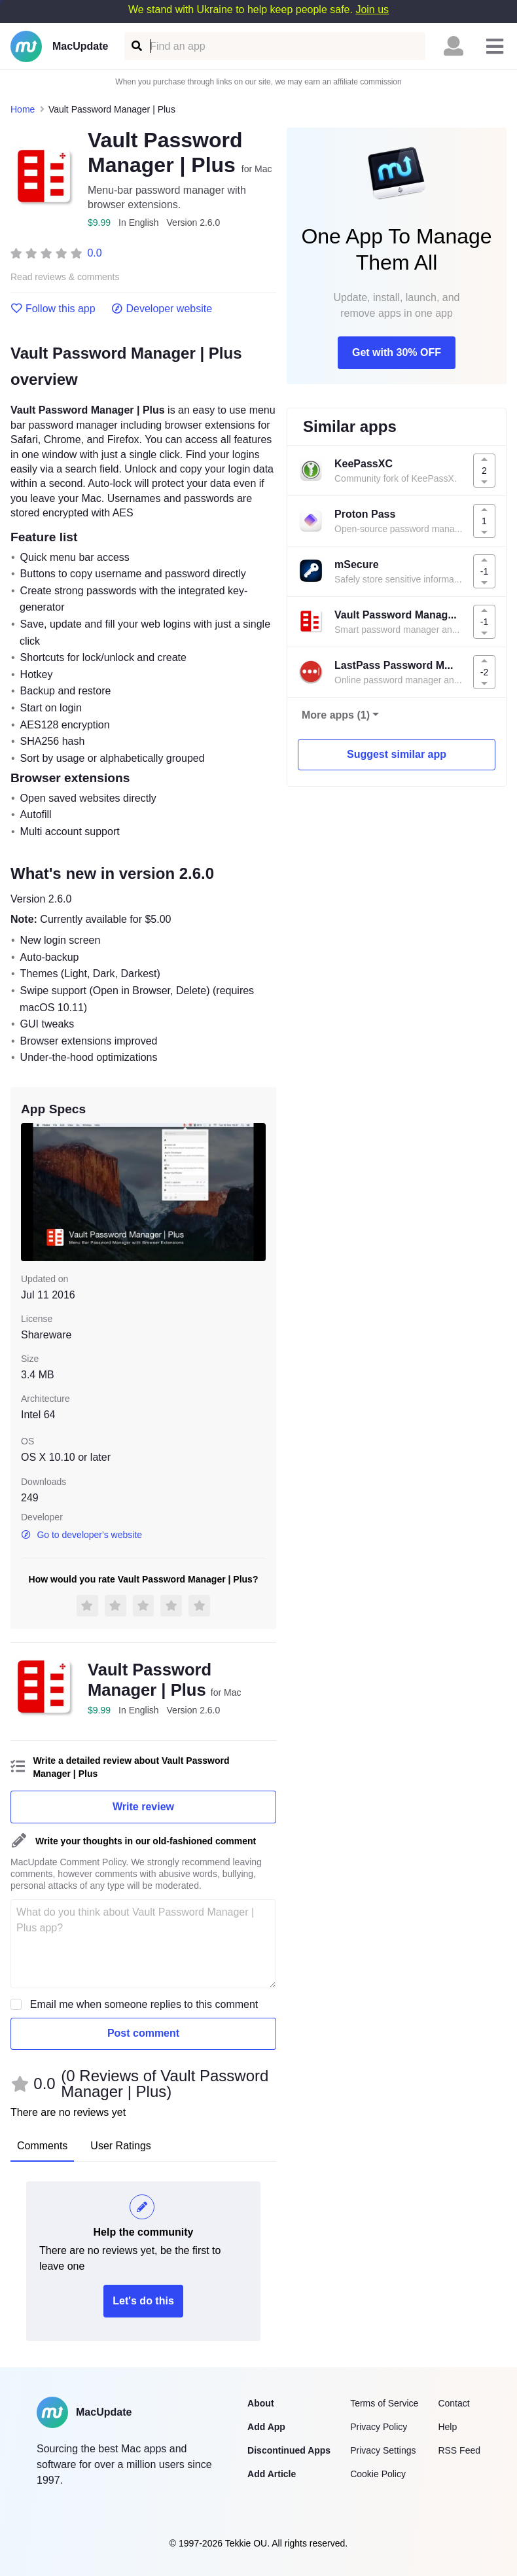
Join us (372, 9)
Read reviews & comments (65, 277)
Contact (453, 2403)
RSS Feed (459, 2450)
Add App (266, 2427)
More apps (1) (336, 715)
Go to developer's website (81, 1535)
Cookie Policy (378, 2474)
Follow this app (53, 309)
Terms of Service (384, 2403)
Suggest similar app (396, 754)
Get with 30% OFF (396, 352)
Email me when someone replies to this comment (144, 2004)
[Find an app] (136, 46)
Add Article (271, 2474)
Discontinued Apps (288, 2450)
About (260, 2403)
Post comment (143, 2033)
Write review (143, 1807)
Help (447, 2427)
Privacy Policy (378, 2427)
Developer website (162, 309)
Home (22, 109)
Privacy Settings (383, 2450)
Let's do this (143, 2301)
